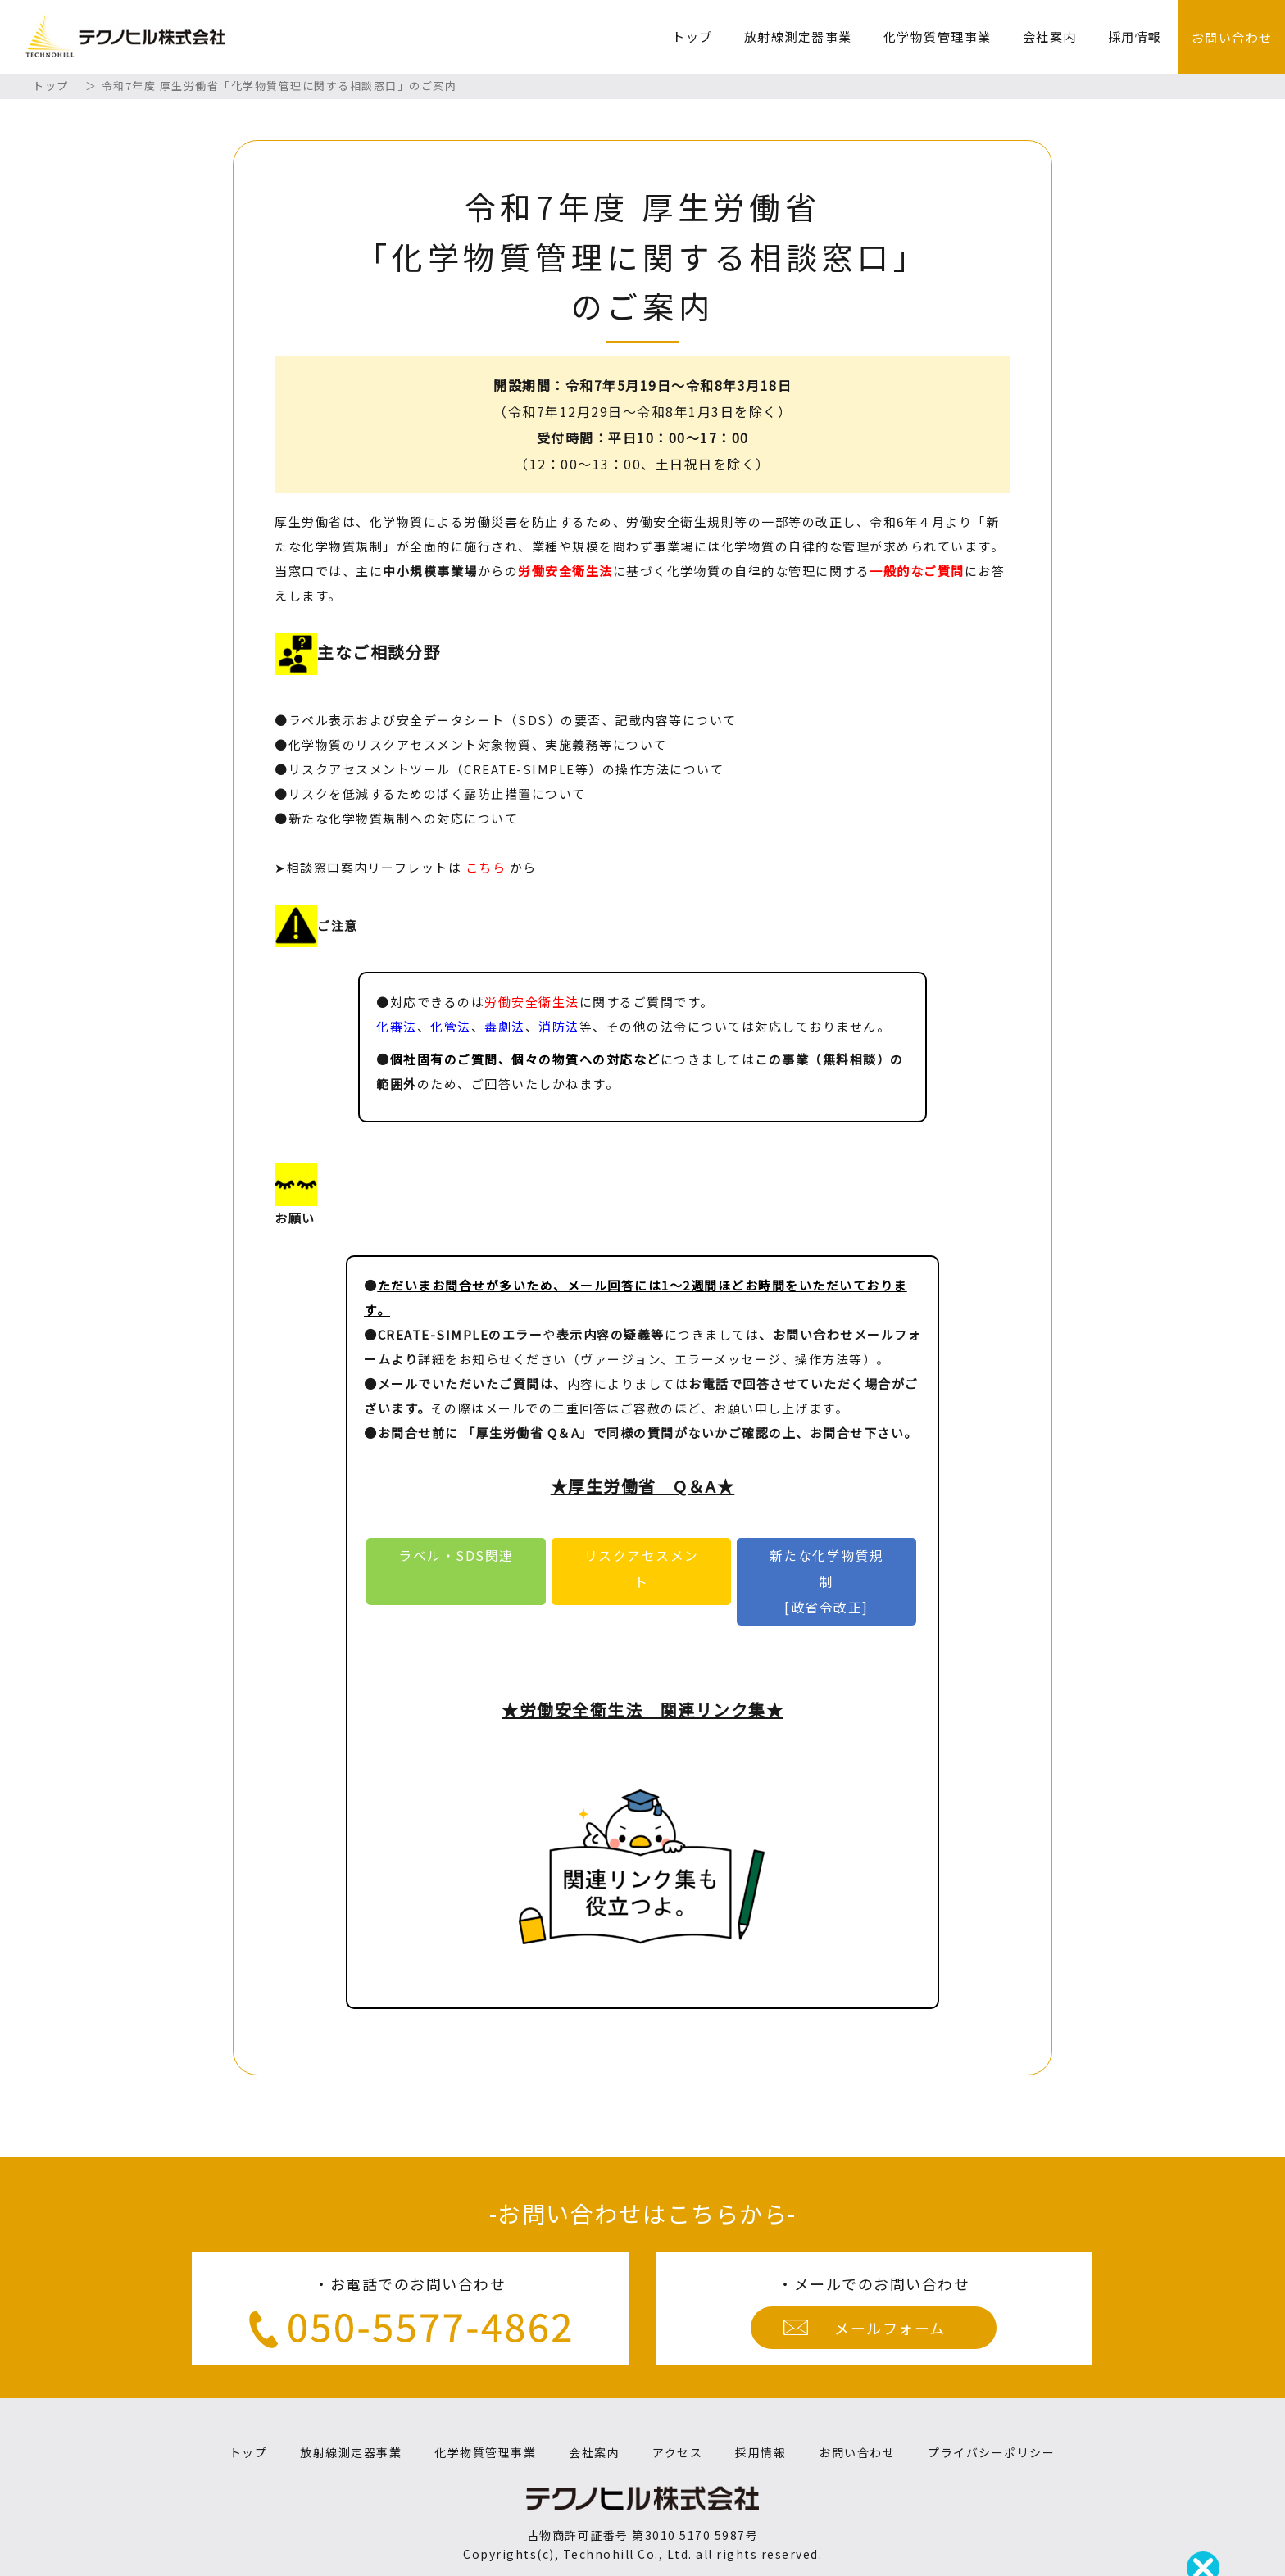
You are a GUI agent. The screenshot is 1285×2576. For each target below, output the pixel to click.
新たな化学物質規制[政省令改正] (827, 1581)
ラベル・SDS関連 (463, 1555)
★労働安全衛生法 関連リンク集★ (642, 1709)
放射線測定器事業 (798, 36)
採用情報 (1135, 36)
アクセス (677, 2452)
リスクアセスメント (641, 1568)
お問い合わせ (1232, 37)
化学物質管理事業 (937, 36)
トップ (692, 36)
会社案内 (1050, 36)
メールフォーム (890, 2327)
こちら (485, 867)
